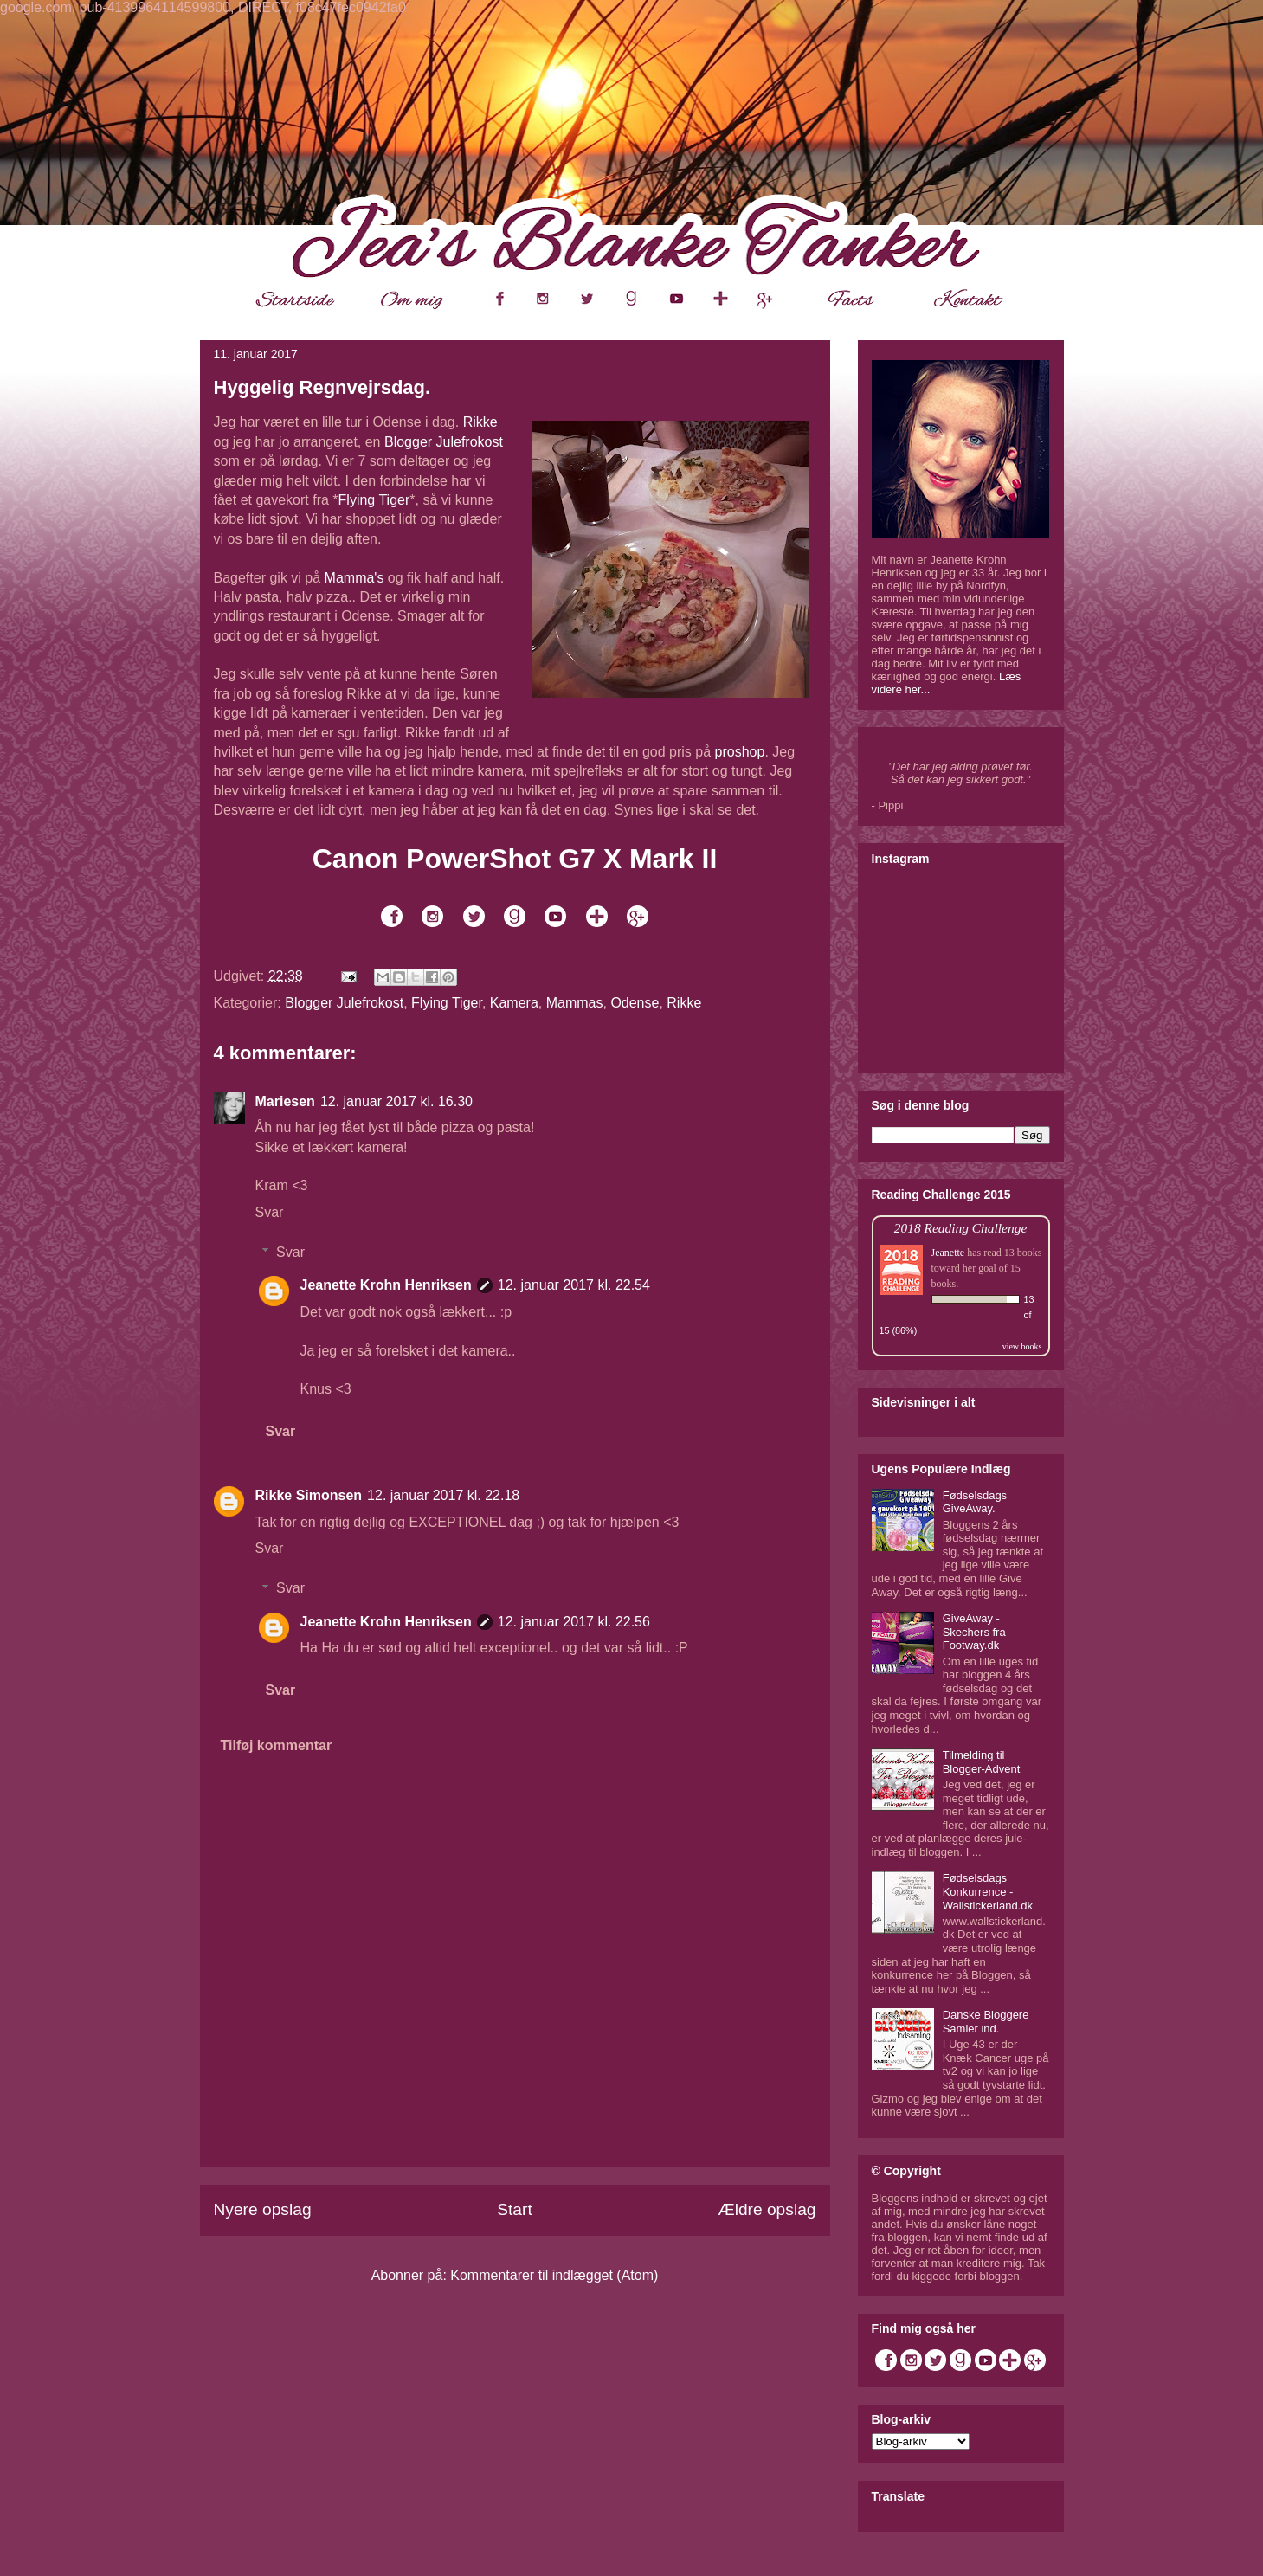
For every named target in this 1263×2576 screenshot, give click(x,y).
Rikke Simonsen (309, 1495)
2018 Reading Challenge (961, 1227)
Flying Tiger (374, 500)
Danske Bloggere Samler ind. (986, 2021)
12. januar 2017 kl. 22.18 (443, 1495)
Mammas (574, 1002)
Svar (269, 1212)
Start (514, 2209)
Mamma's (354, 577)
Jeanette (948, 1252)
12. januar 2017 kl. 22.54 (574, 1285)
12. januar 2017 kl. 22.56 (574, 1621)
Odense (634, 1002)
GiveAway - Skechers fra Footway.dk (974, 1632)
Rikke (480, 422)
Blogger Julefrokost (443, 442)
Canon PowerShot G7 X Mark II (515, 858)
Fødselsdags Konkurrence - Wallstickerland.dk (988, 1891)
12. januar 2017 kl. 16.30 (396, 1101)
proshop (740, 751)
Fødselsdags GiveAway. (975, 1502)
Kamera (514, 1002)
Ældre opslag (766, 2209)
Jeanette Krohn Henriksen (386, 1285)
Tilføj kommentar (276, 1745)
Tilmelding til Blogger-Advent (982, 1761)
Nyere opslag (263, 2209)
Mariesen (285, 1101)
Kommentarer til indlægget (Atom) (554, 2275)
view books (1022, 1346)
